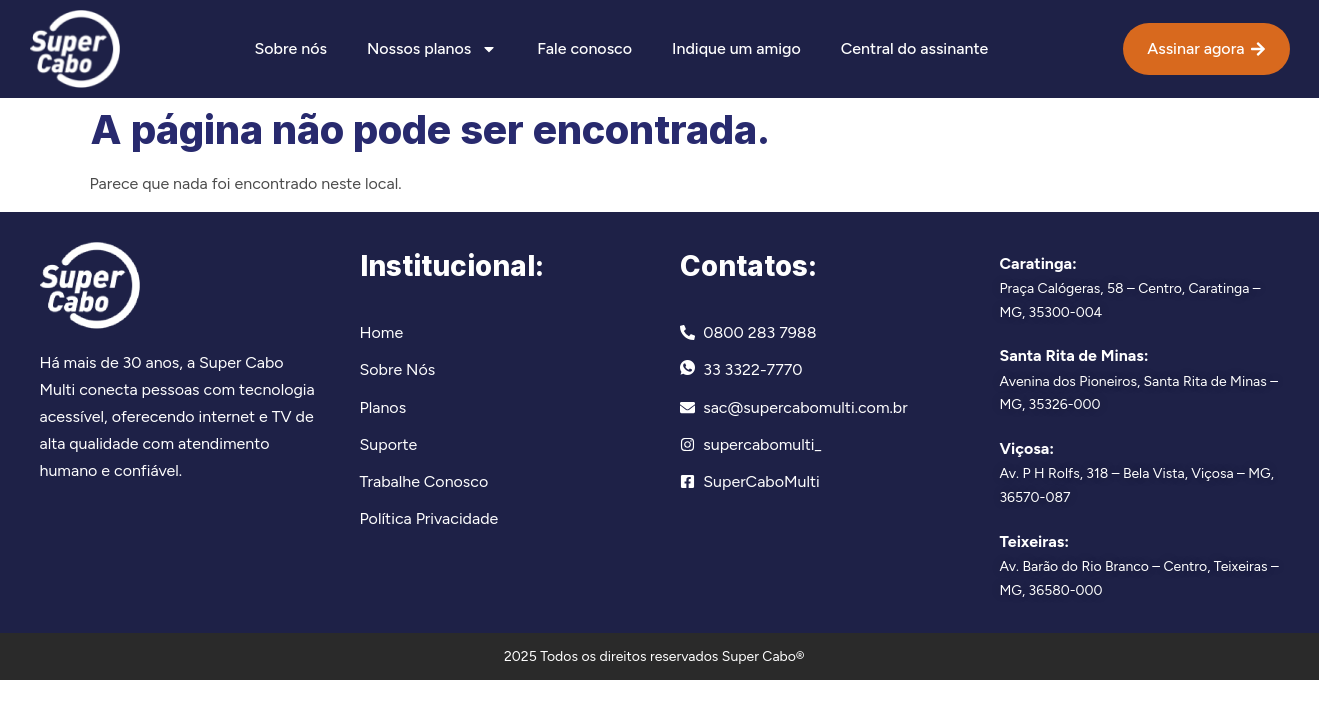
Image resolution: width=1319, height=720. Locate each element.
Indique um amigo (736, 48)
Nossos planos (432, 49)
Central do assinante (914, 48)
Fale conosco (584, 48)
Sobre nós (290, 48)
